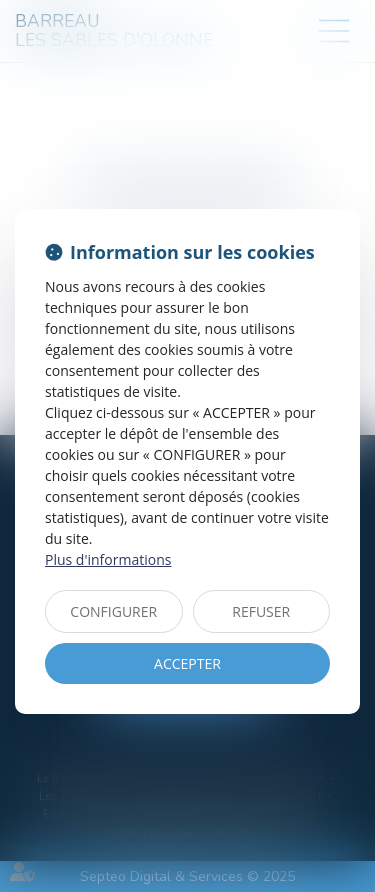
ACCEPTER (187, 663)
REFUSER (261, 611)
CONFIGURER (113, 611)
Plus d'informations (108, 559)
